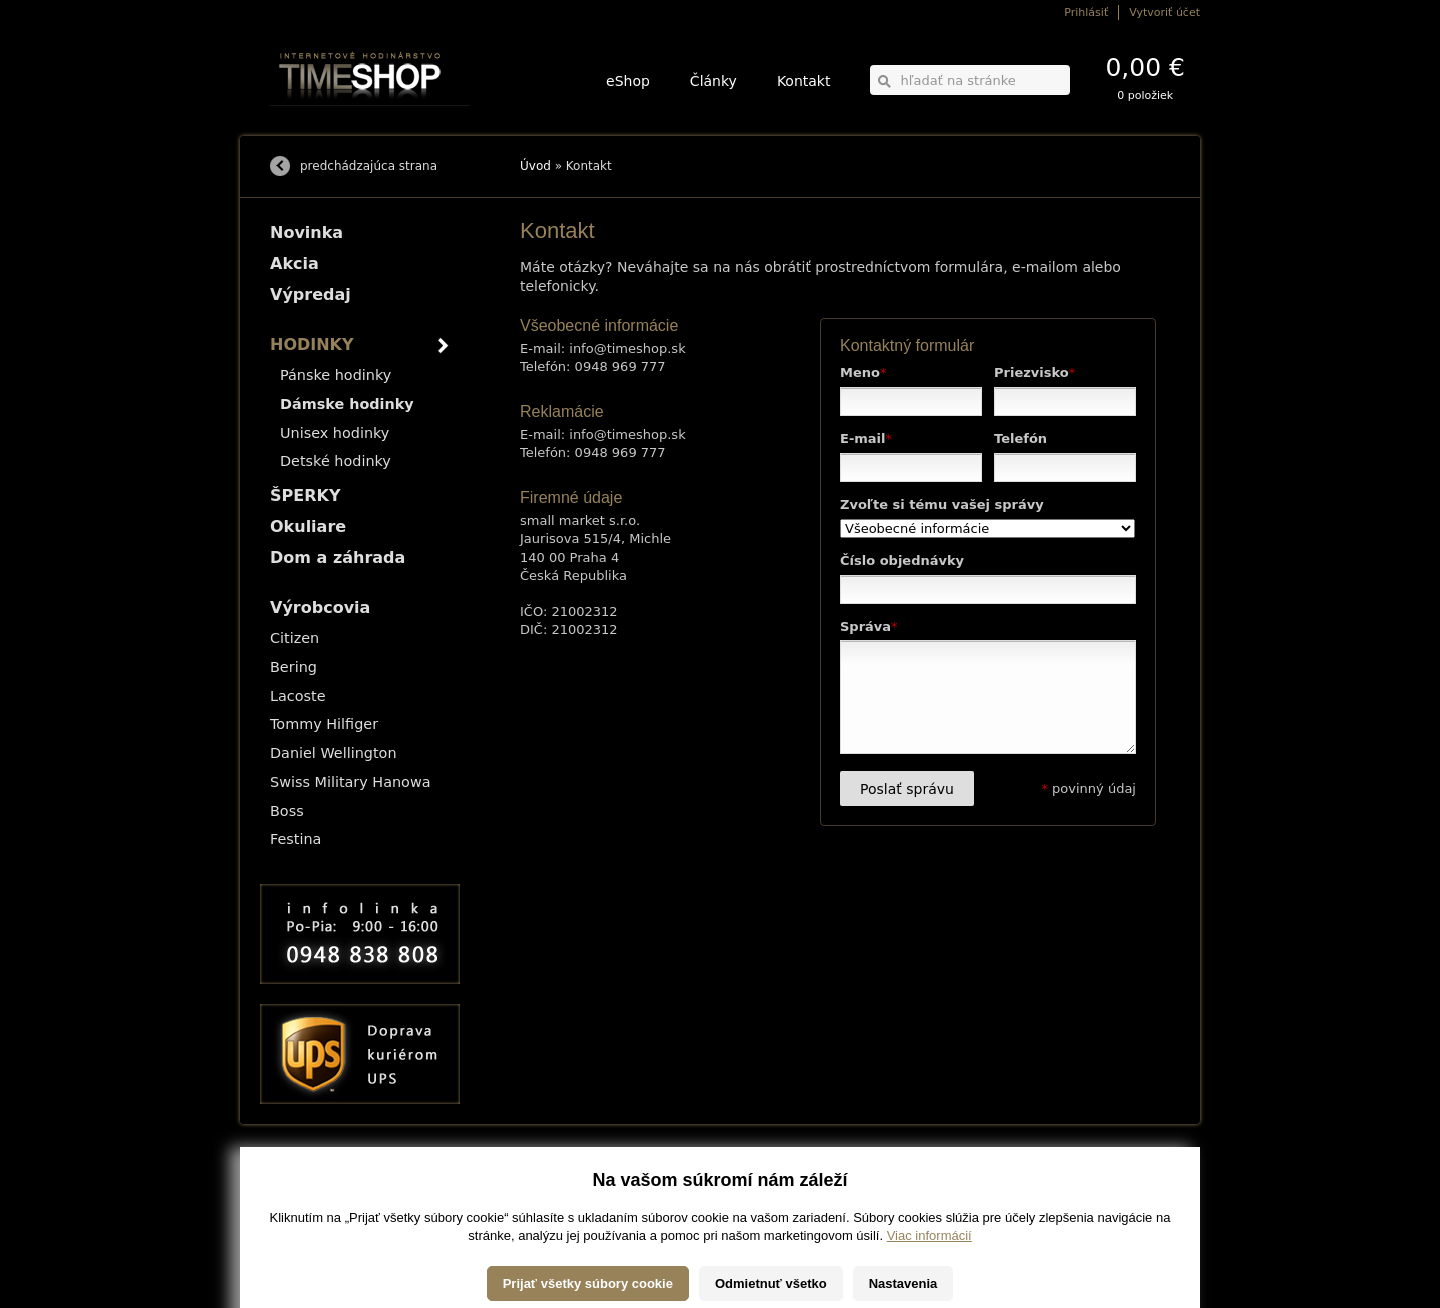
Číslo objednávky (902, 560)
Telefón (1020, 438)
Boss (287, 811)
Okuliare (308, 526)
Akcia (294, 263)
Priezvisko (1034, 372)
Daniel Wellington (333, 753)
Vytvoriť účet (1164, 12)
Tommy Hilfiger (324, 724)
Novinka (306, 232)
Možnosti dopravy (309, 1177)
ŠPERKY (305, 495)
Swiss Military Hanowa (350, 782)
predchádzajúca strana (368, 166)
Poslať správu (907, 789)
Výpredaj (310, 294)
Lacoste (298, 696)
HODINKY (312, 344)
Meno (863, 372)
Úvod (535, 166)
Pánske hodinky (335, 375)
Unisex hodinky (334, 433)
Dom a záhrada (337, 557)
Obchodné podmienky (319, 1205)
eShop (628, 81)
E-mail (866, 438)
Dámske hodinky (347, 404)
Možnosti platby (304, 1191)
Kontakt (804, 81)
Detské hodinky (335, 461)
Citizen (294, 638)
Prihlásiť (1086, 12)
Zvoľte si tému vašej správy (942, 504)
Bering (293, 667)
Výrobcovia (320, 607)
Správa (869, 626)
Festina (295, 839)
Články (713, 81)
